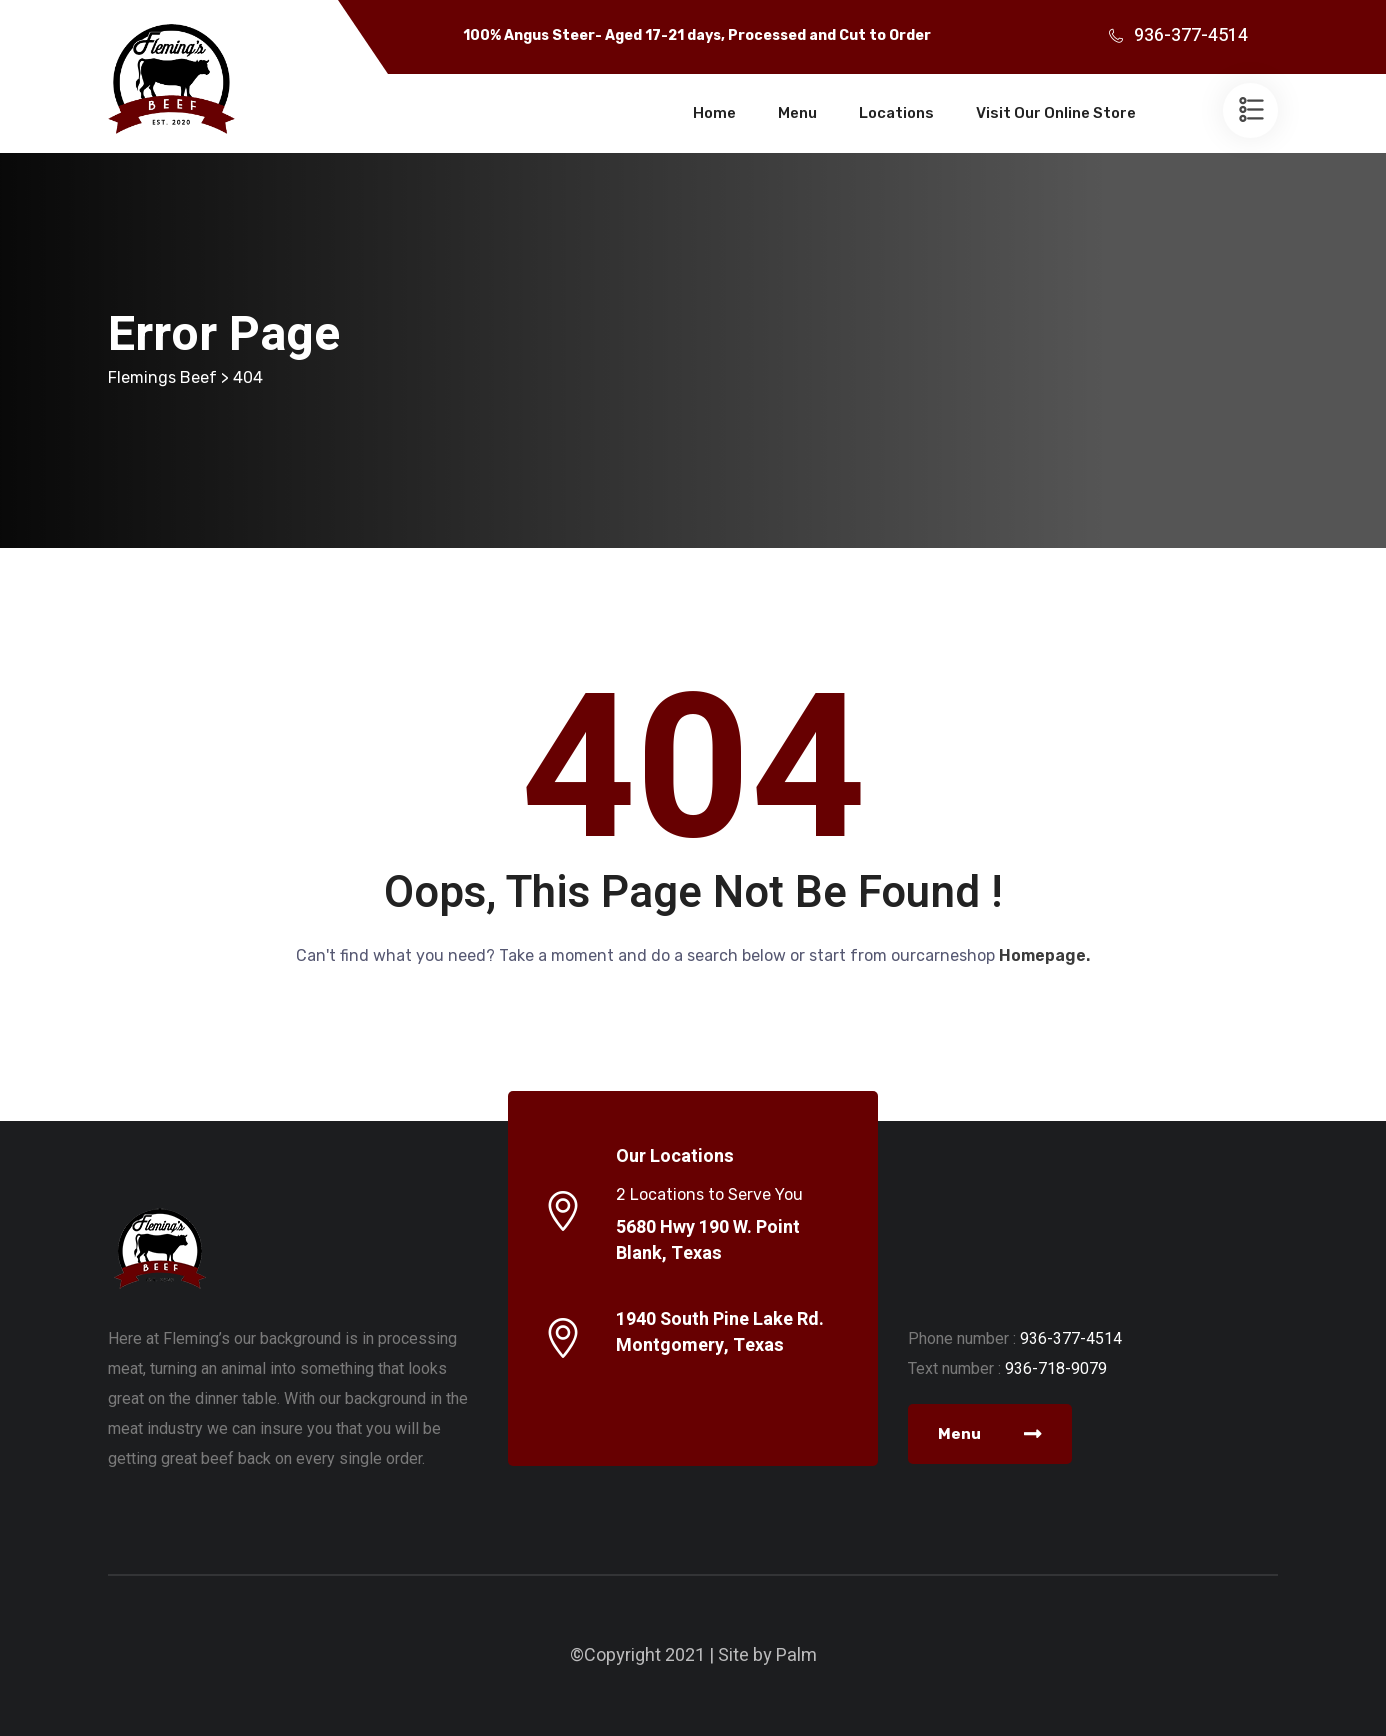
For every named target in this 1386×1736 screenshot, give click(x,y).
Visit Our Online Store (1056, 113)
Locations (896, 113)
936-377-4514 (1191, 35)
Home (714, 113)
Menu (797, 113)
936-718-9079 (1056, 1368)
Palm (796, 1655)
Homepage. (1044, 955)
